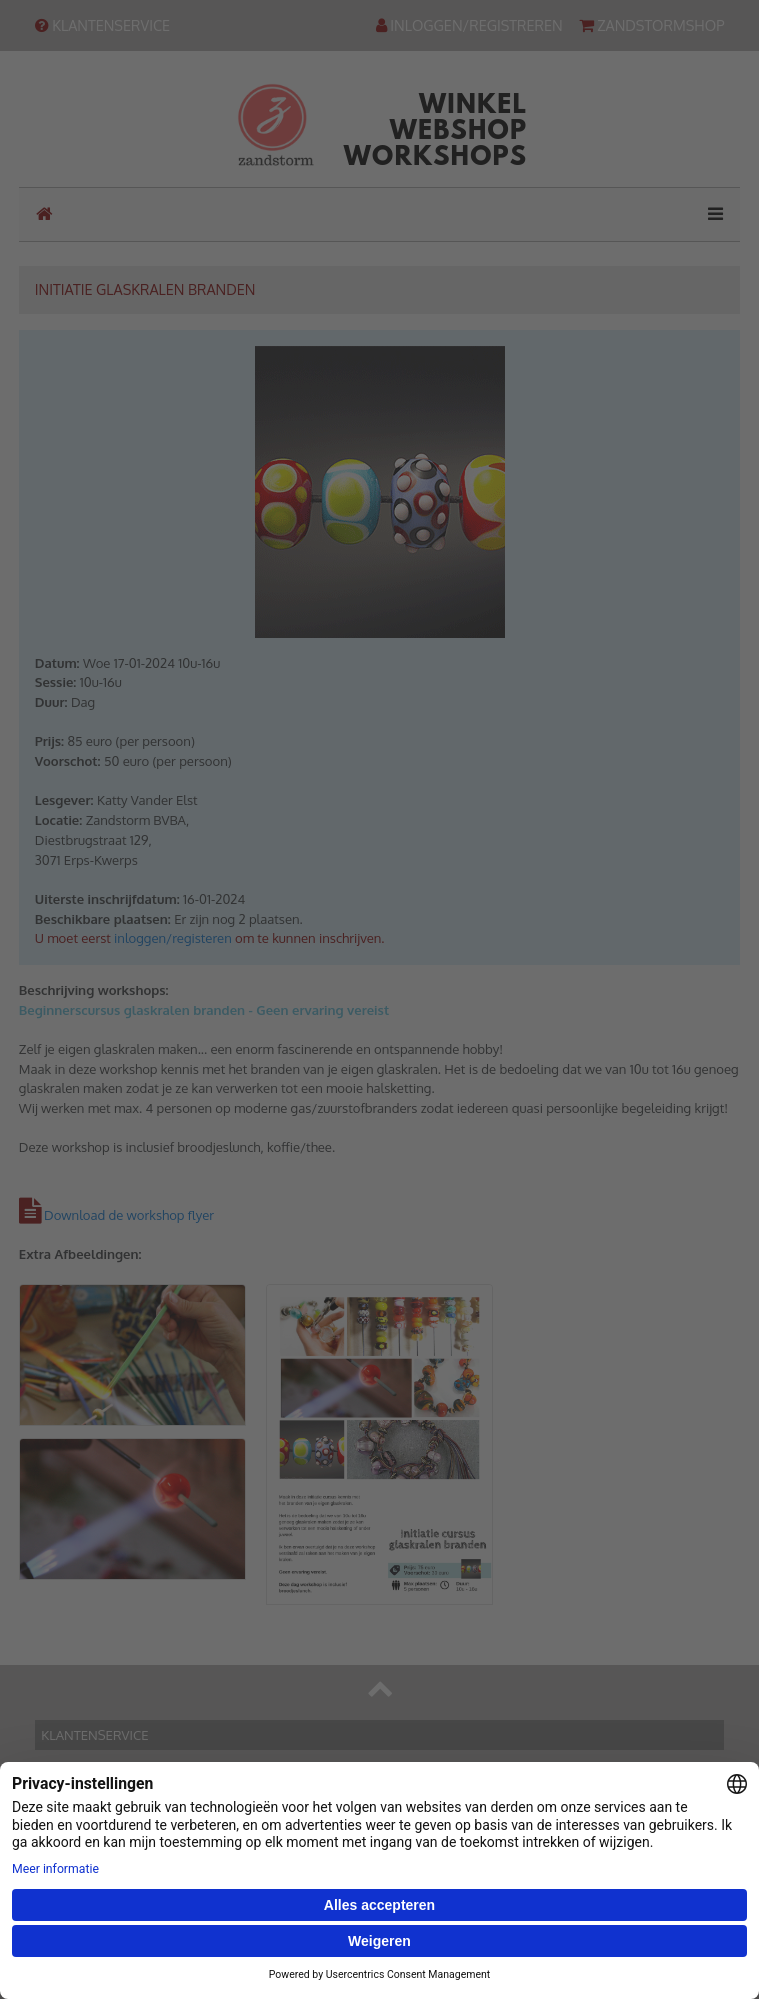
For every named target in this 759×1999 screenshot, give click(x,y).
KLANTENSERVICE (102, 25)
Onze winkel (87, 1854)
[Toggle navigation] (709, 214)
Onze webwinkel (100, 1834)
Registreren (85, 1975)
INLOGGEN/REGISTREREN (469, 25)
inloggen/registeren (173, 938)
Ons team (79, 1815)
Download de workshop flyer (129, 1215)
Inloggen (77, 1956)
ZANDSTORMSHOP (652, 25)
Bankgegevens (94, 1795)
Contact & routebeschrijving (132, 1775)
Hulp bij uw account (108, 1936)
